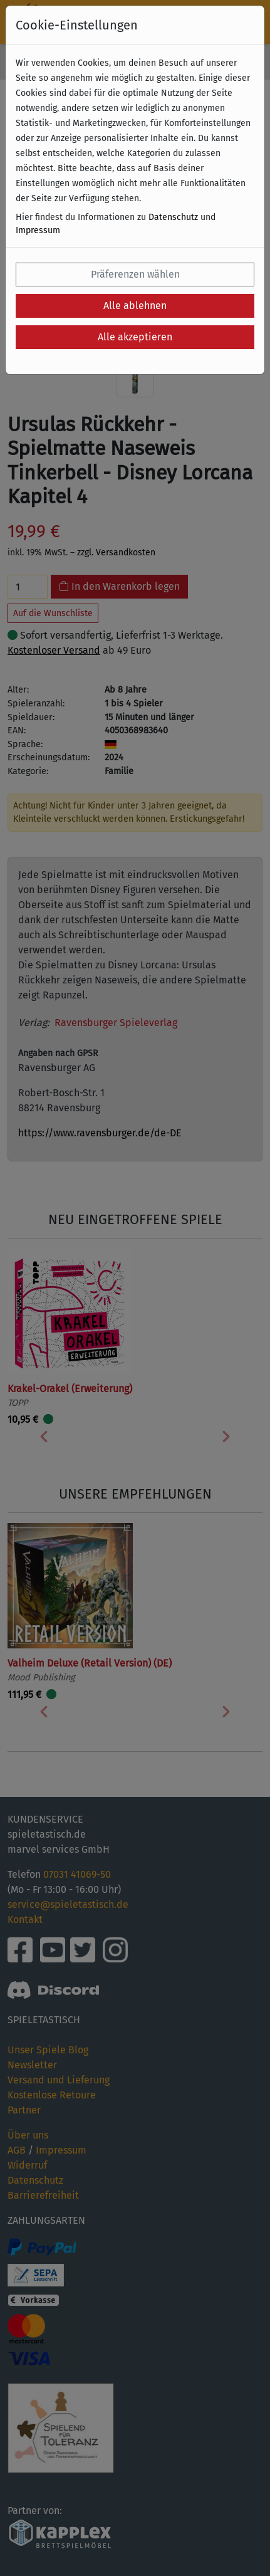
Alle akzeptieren (135, 337)
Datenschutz (173, 217)
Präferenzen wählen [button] (135, 274)
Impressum (38, 230)
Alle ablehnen (135, 306)
